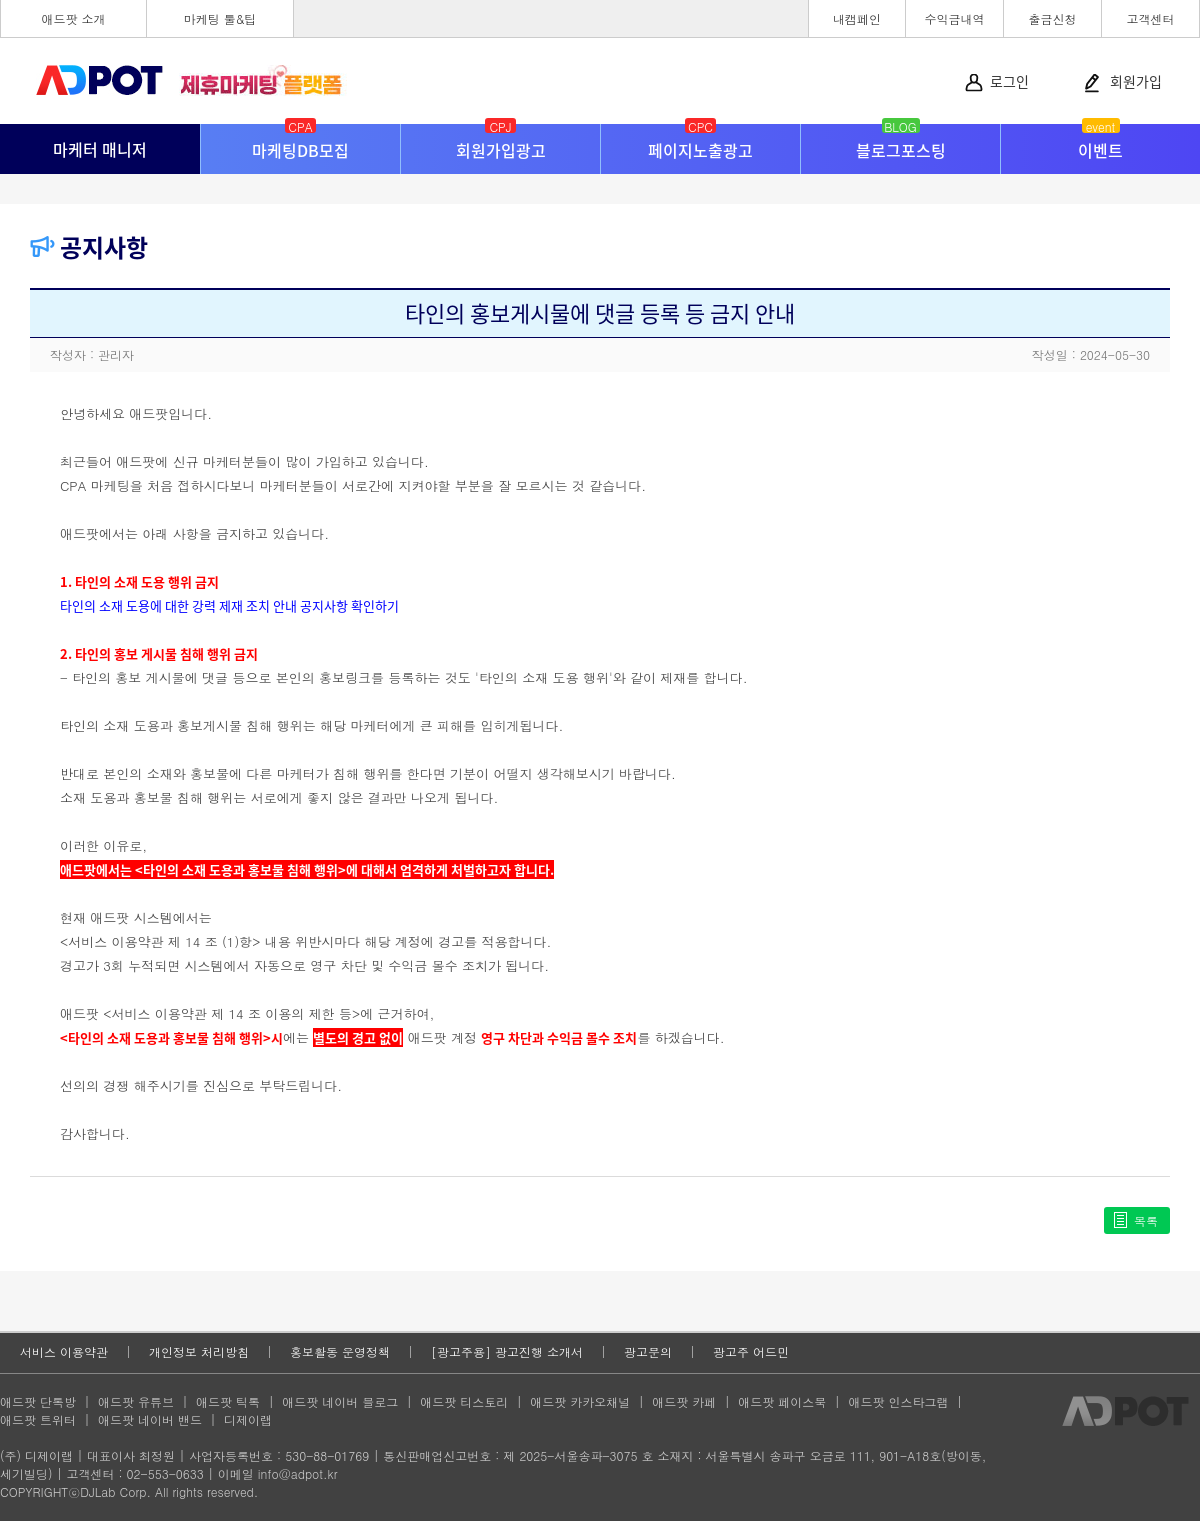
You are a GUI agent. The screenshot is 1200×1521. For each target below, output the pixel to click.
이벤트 (1100, 143)
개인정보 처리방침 (199, 1352)
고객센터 (1151, 18)
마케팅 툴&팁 (220, 18)
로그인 (1009, 81)
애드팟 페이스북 (782, 1401)
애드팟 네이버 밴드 (150, 1419)
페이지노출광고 (700, 143)
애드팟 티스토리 (464, 1401)
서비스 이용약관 (64, 1352)
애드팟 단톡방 (38, 1401)
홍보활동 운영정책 (340, 1352)
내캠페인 (857, 18)
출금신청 (1053, 18)
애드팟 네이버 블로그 (340, 1401)
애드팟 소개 (73, 18)
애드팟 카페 (684, 1401)
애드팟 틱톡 (228, 1401)
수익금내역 (955, 18)
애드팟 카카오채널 (580, 1401)
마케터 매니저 (100, 149)
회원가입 (1136, 81)
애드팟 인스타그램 (898, 1401)
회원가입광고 (501, 143)
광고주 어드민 (751, 1352)
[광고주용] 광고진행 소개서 (507, 1352)
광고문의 (648, 1352)
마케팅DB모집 (300, 143)
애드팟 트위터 (38, 1419)
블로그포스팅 (901, 143)
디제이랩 (248, 1419)
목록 (1146, 1220)
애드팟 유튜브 (136, 1401)
